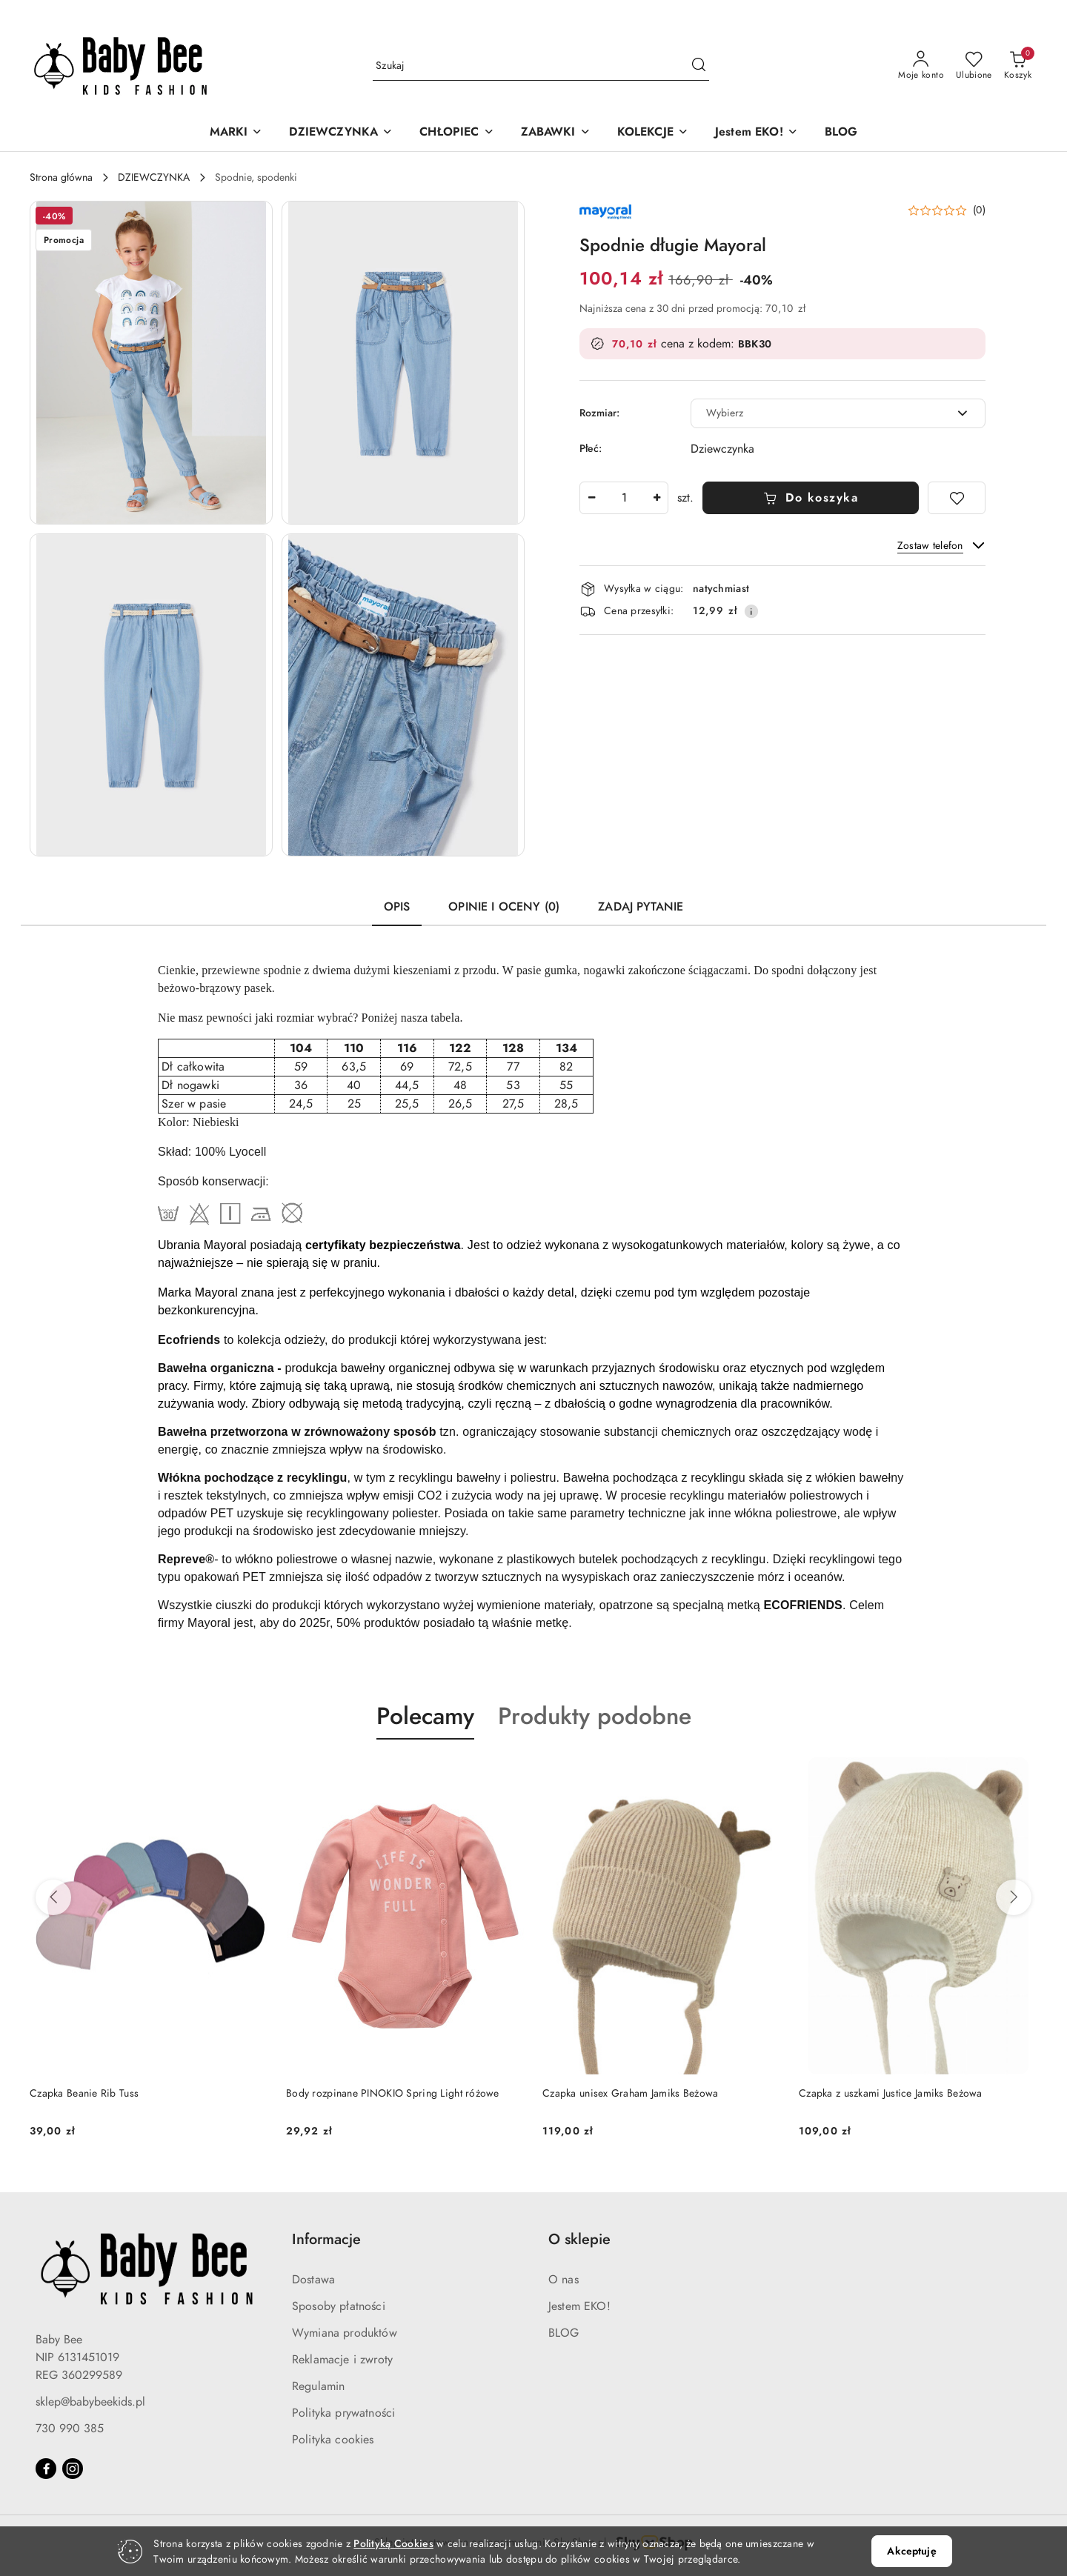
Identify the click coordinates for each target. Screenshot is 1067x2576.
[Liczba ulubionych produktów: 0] (974, 65)
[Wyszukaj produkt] (541, 65)
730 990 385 (70, 2428)
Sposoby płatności (338, 2306)
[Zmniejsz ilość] (591, 497)
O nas (563, 2280)
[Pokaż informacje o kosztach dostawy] (751, 611)
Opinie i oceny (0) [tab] (503, 907)
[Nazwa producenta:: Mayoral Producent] (605, 210)
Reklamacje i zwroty (342, 2360)
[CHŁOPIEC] (456, 133)
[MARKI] (236, 133)
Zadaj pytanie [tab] (640, 907)
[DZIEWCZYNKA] (341, 133)
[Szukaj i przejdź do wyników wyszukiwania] (698, 66)
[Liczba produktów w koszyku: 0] (1017, 65)
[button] (151, 363)
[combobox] (838, 413)
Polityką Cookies (393, 2544)
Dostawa (313, 2280)
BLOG (563, 2333)
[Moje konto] (921, 65)
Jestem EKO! (579, 2306)
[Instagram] (72, 2468)
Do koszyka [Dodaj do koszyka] (811, 498)
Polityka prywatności (343, 2413)
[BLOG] (841, 133)
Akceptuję (911, 2551)
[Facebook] (46, 2468)
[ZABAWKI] (555, 133)
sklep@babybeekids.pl (90, 2402)
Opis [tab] (397, 907)
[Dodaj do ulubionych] (956, 498)
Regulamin (318, 2386)
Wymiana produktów (344, 2333)
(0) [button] (979, 210)
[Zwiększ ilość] (656, 497)
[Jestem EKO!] (756, 133)
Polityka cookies (333, 2440)
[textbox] (819, 413)
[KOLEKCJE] (652, 133)
